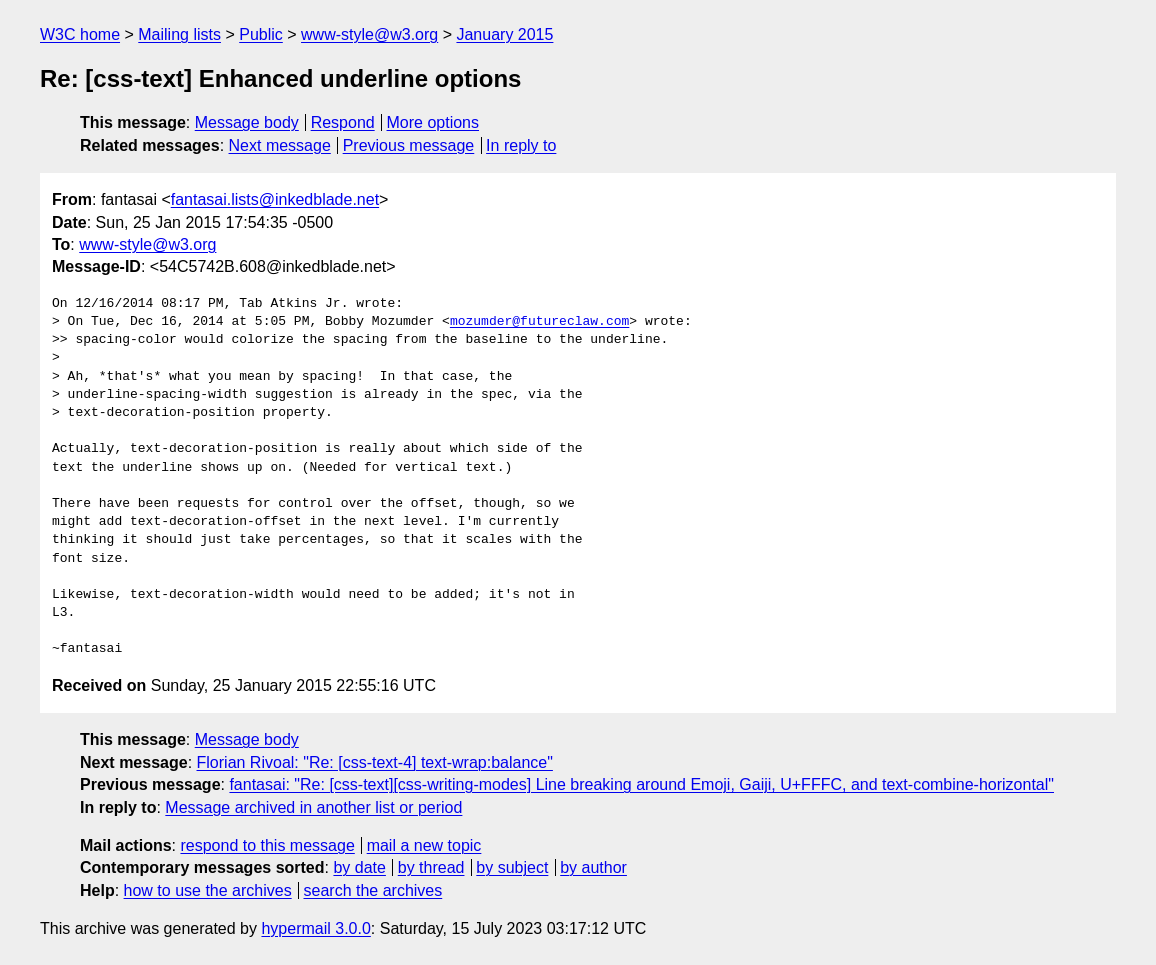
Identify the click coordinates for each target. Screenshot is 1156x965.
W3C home (80, 34)
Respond (343, 122)
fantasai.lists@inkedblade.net (275, 199)
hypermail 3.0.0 (315, 928)
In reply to (521, 145)
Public (261, 34)
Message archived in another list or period (313, 807)
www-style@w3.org (369, 34)
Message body (247, 122)
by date (359, 867)
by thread (431, 867)
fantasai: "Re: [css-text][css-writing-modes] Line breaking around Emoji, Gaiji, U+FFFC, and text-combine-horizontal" (641, 784)
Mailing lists (179, 34)
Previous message (409, 145)
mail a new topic (424, 845)
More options (433, 122)
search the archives (373, 890)
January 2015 (504, 34)
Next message (280, 145)
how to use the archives (208, 890)
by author (593, 867)
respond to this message (267, 845)
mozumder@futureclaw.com (539, 322)
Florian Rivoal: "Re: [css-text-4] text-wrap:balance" (375, 762)
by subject (512, 867)
